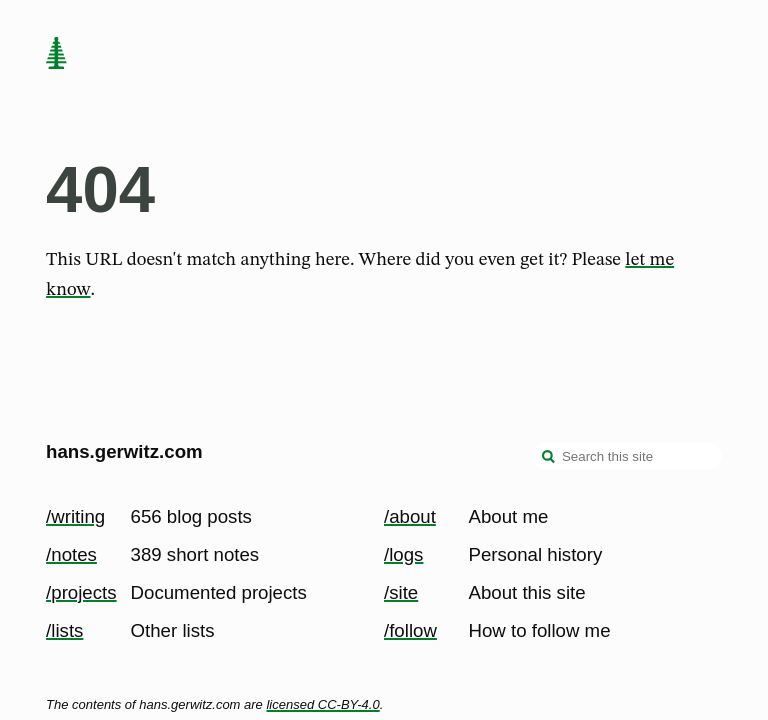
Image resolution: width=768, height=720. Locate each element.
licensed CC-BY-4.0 (322, 704)
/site (401, 592)
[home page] (56, 55)
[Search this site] (627, 456)
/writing (75, 516)
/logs (403, 554)
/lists (64, 630)
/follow (410, 630)
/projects (81, 592)
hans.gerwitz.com (124, 451)
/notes (71, 554)
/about (410, 516)
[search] (549, 458)
